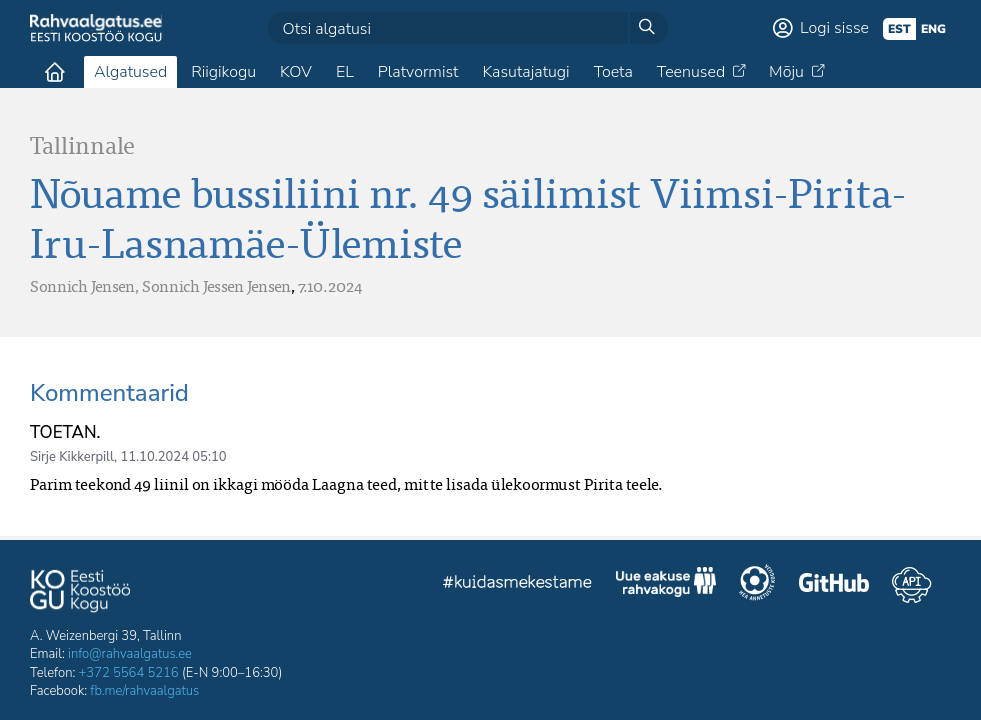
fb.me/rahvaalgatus (144, 691)
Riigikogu (223, 72)
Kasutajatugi (525, 72)
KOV (296, 72)
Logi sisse (834, 28)
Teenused (691, 72)
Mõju (786, 72)
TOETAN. (65, 432)
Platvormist (418, 72)
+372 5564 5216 (129, 673)
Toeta (613, 72)
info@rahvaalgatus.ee (130, 654)
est (899, 29)
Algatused (130, 72)
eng (933, 29)
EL (345, 72)
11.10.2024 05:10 (173, 457)
